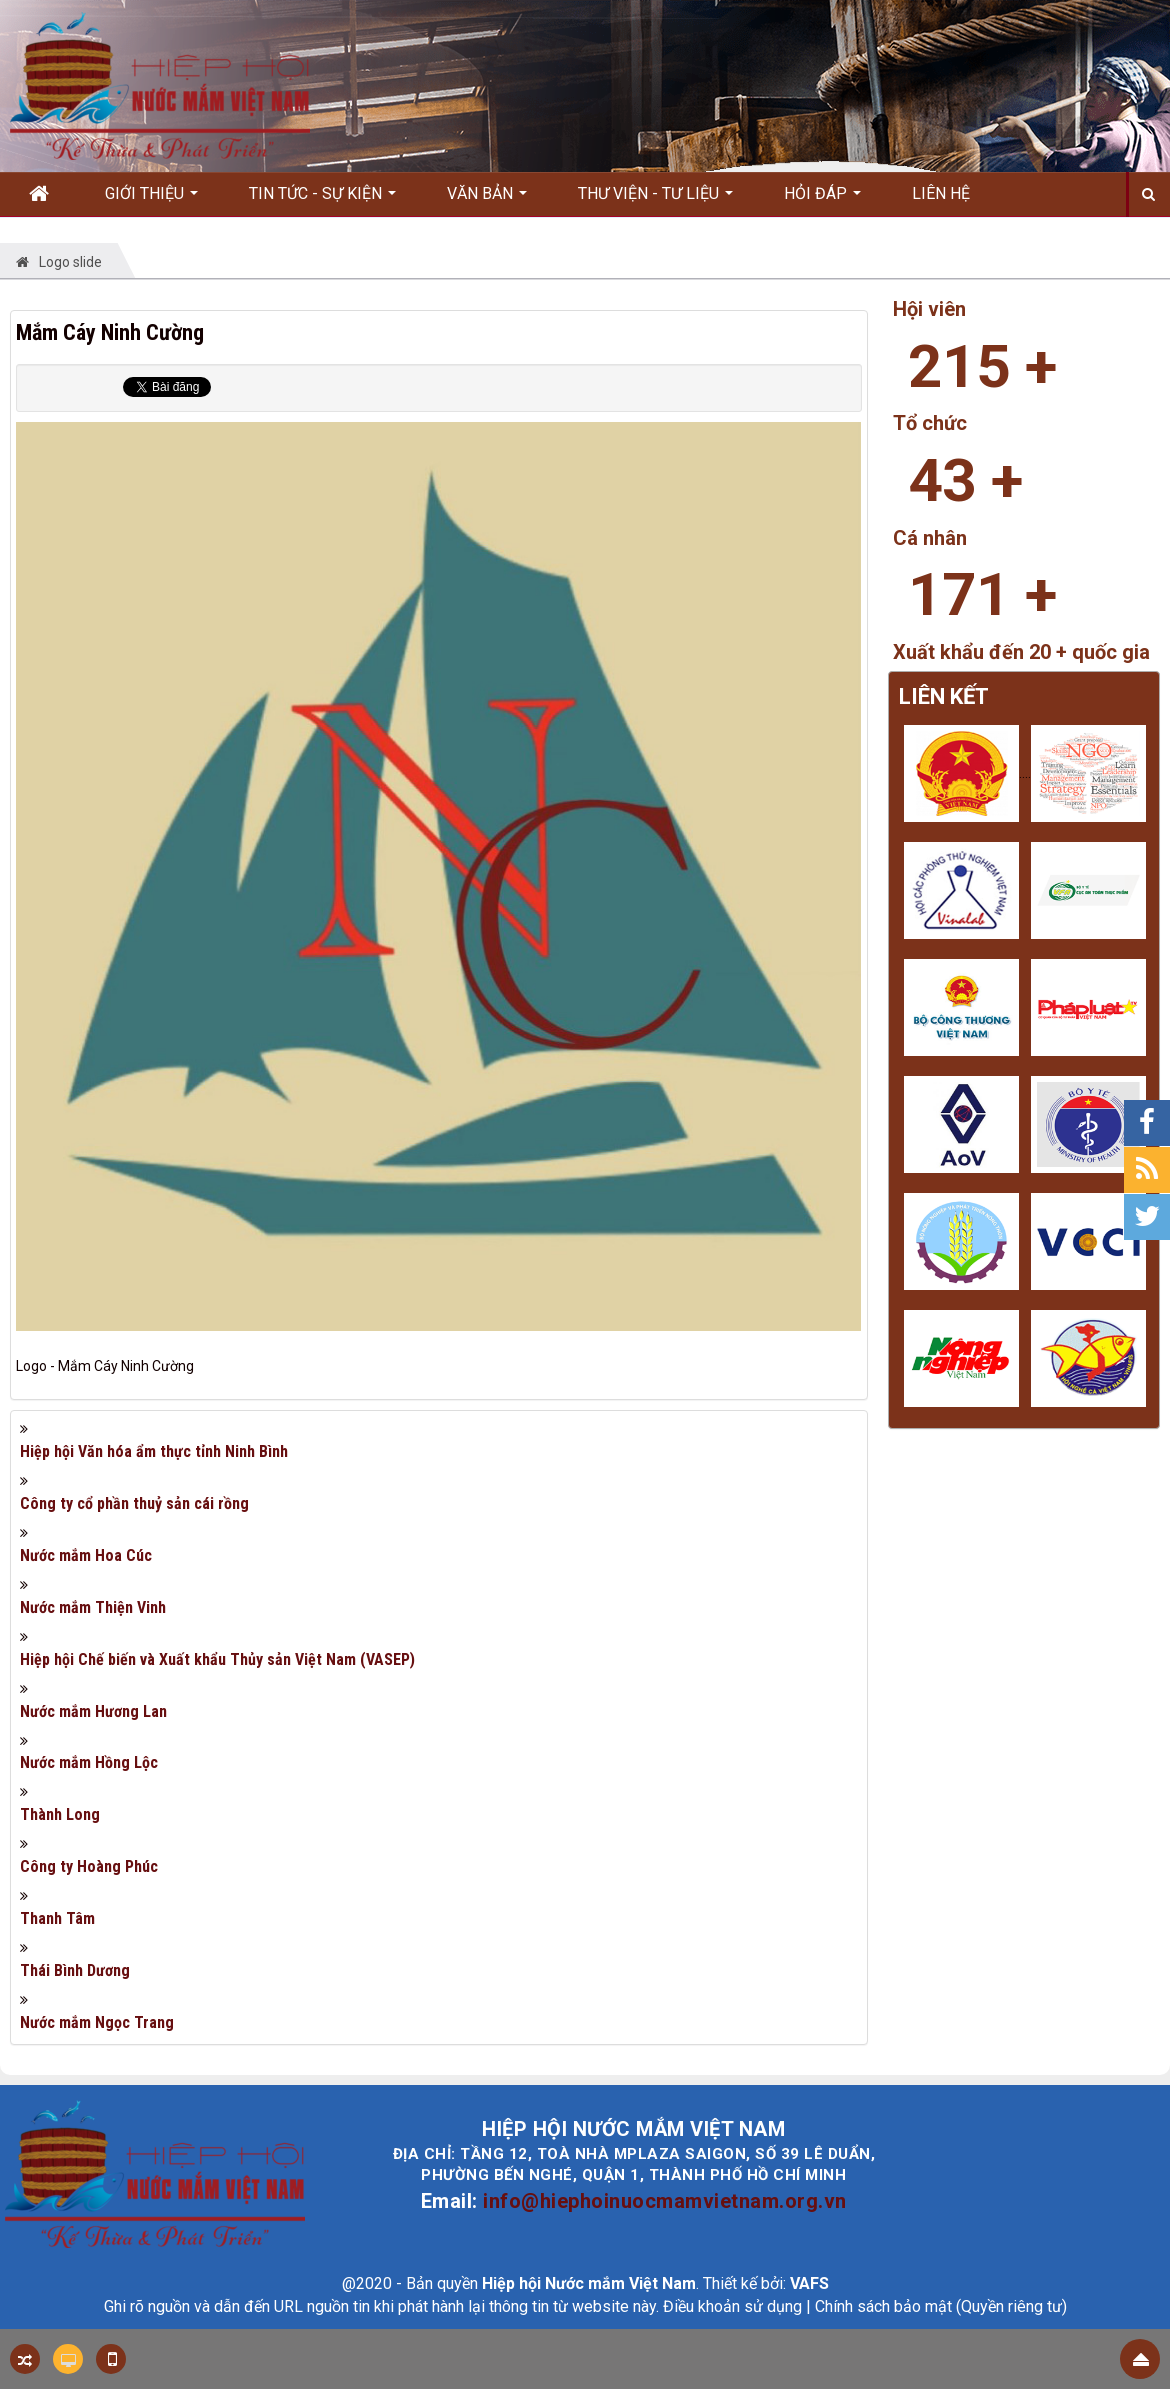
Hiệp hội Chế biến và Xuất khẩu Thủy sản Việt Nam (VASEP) (217, 1659)
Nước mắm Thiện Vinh (93, 1607)
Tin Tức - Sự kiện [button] (322, 200)
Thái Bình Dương (75, 1970)
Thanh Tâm (57, 1918)
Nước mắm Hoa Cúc (86, 1555)
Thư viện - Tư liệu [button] (655, 200)
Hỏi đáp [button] (822, 200)
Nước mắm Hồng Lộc (89, 1762)
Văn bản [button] (487, 200)
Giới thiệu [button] (151, 200)
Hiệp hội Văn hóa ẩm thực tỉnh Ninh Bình (154, 1451)
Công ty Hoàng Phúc (89, 1866)
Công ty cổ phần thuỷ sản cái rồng (134, 1503)
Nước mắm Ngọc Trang (97, 2022)
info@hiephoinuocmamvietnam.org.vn (665, 2201)
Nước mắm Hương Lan (93, 1711)
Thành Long (60, 1814)
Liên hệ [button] (941, 193)
